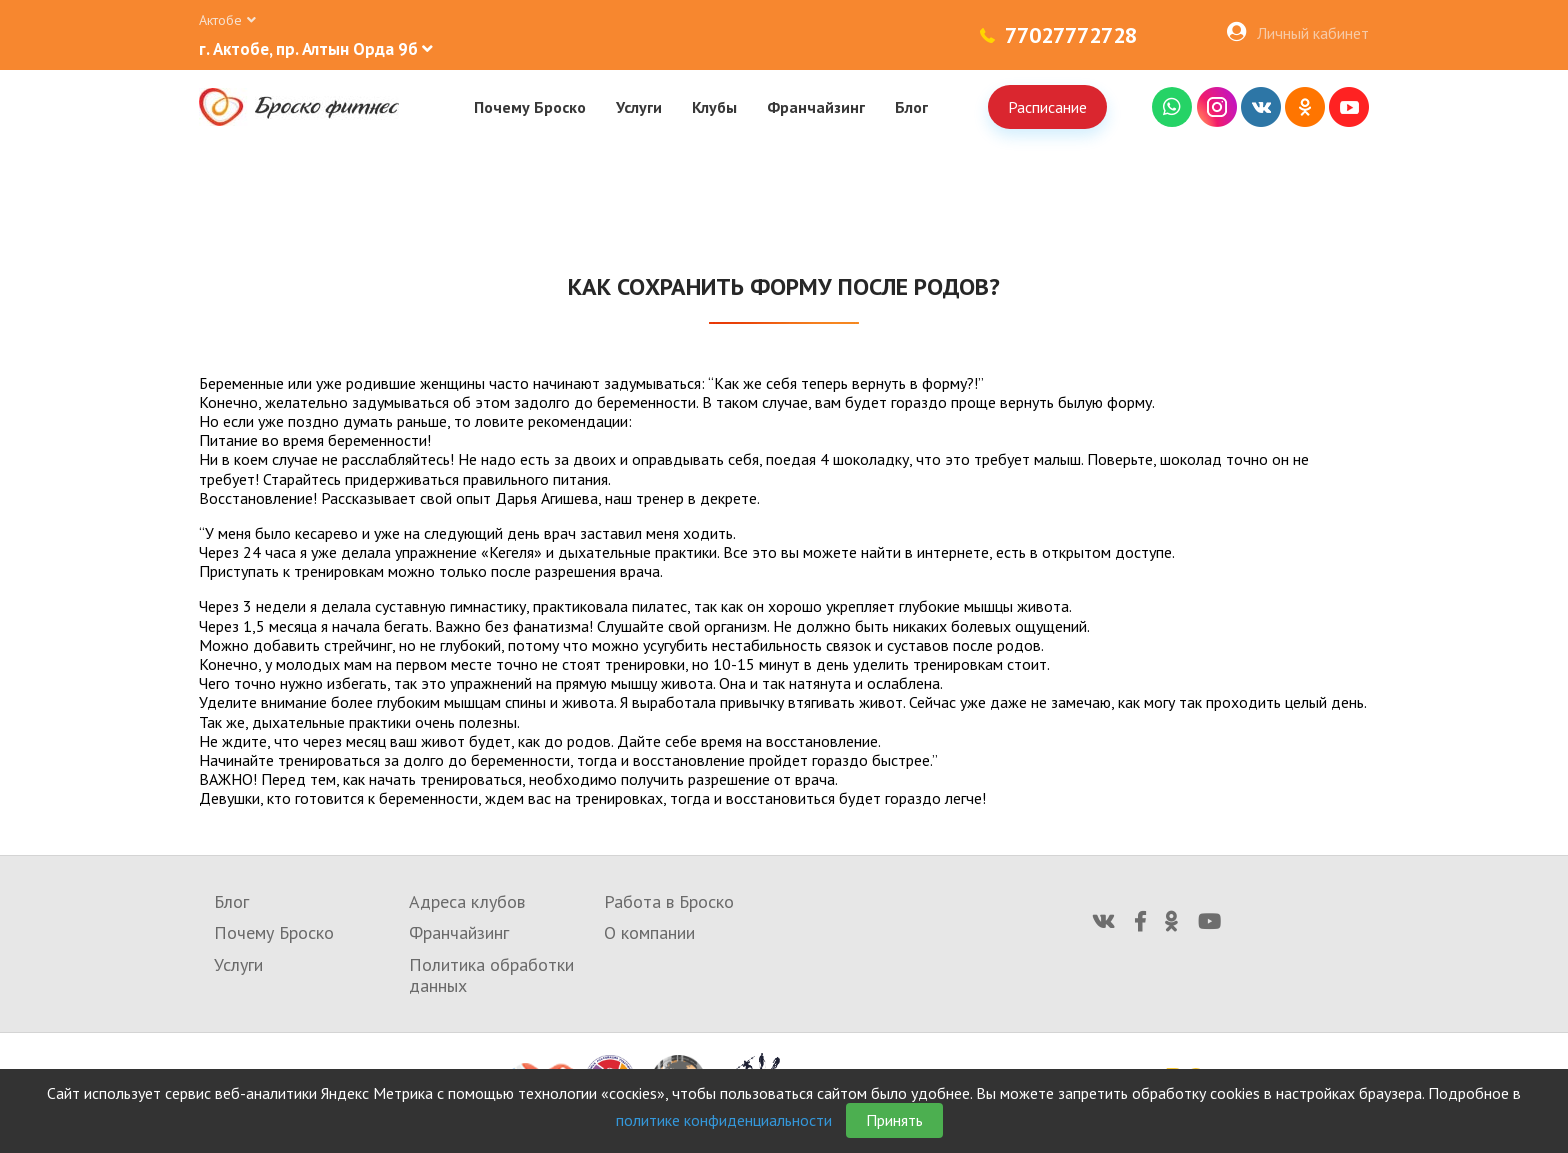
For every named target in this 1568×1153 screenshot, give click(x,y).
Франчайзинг (816, 107)
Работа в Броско (669, 901)
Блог (911, 107)
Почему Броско (530, 107)
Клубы (714, 107)
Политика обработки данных (491, 975)
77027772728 (1071, 35)
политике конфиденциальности (724, 1120)
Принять (894, 1120)
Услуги (639, 107)
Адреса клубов (467, 901)
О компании (649, 932)
